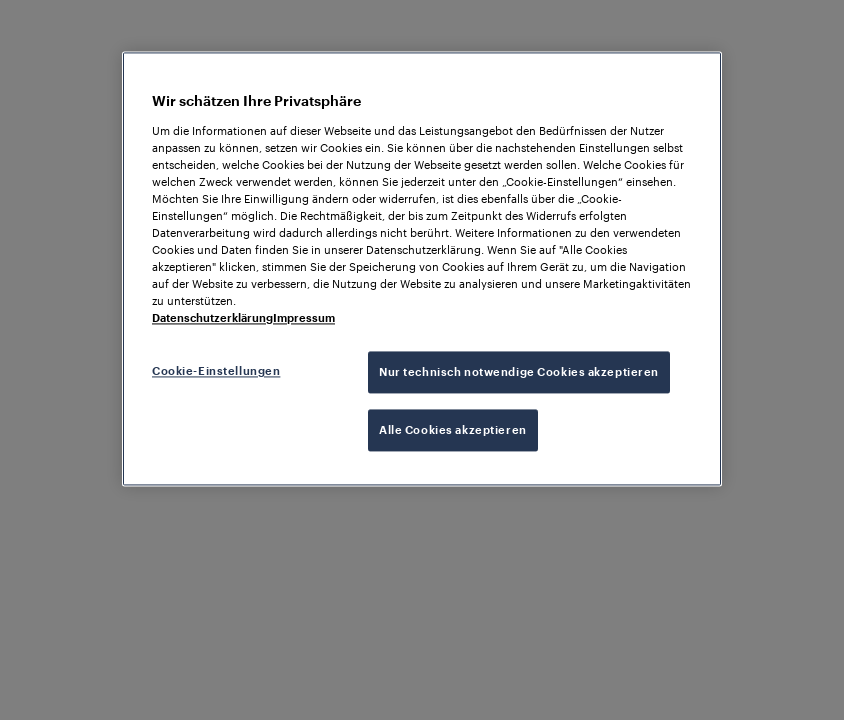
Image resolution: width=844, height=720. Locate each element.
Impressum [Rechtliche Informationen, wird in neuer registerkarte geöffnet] (304, 318)
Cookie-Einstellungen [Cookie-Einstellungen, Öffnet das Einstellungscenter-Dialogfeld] (216, 371)
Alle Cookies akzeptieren (453, 430)
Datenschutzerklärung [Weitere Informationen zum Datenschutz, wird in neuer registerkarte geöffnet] (212, 318)
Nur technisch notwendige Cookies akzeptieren (519, 372)
